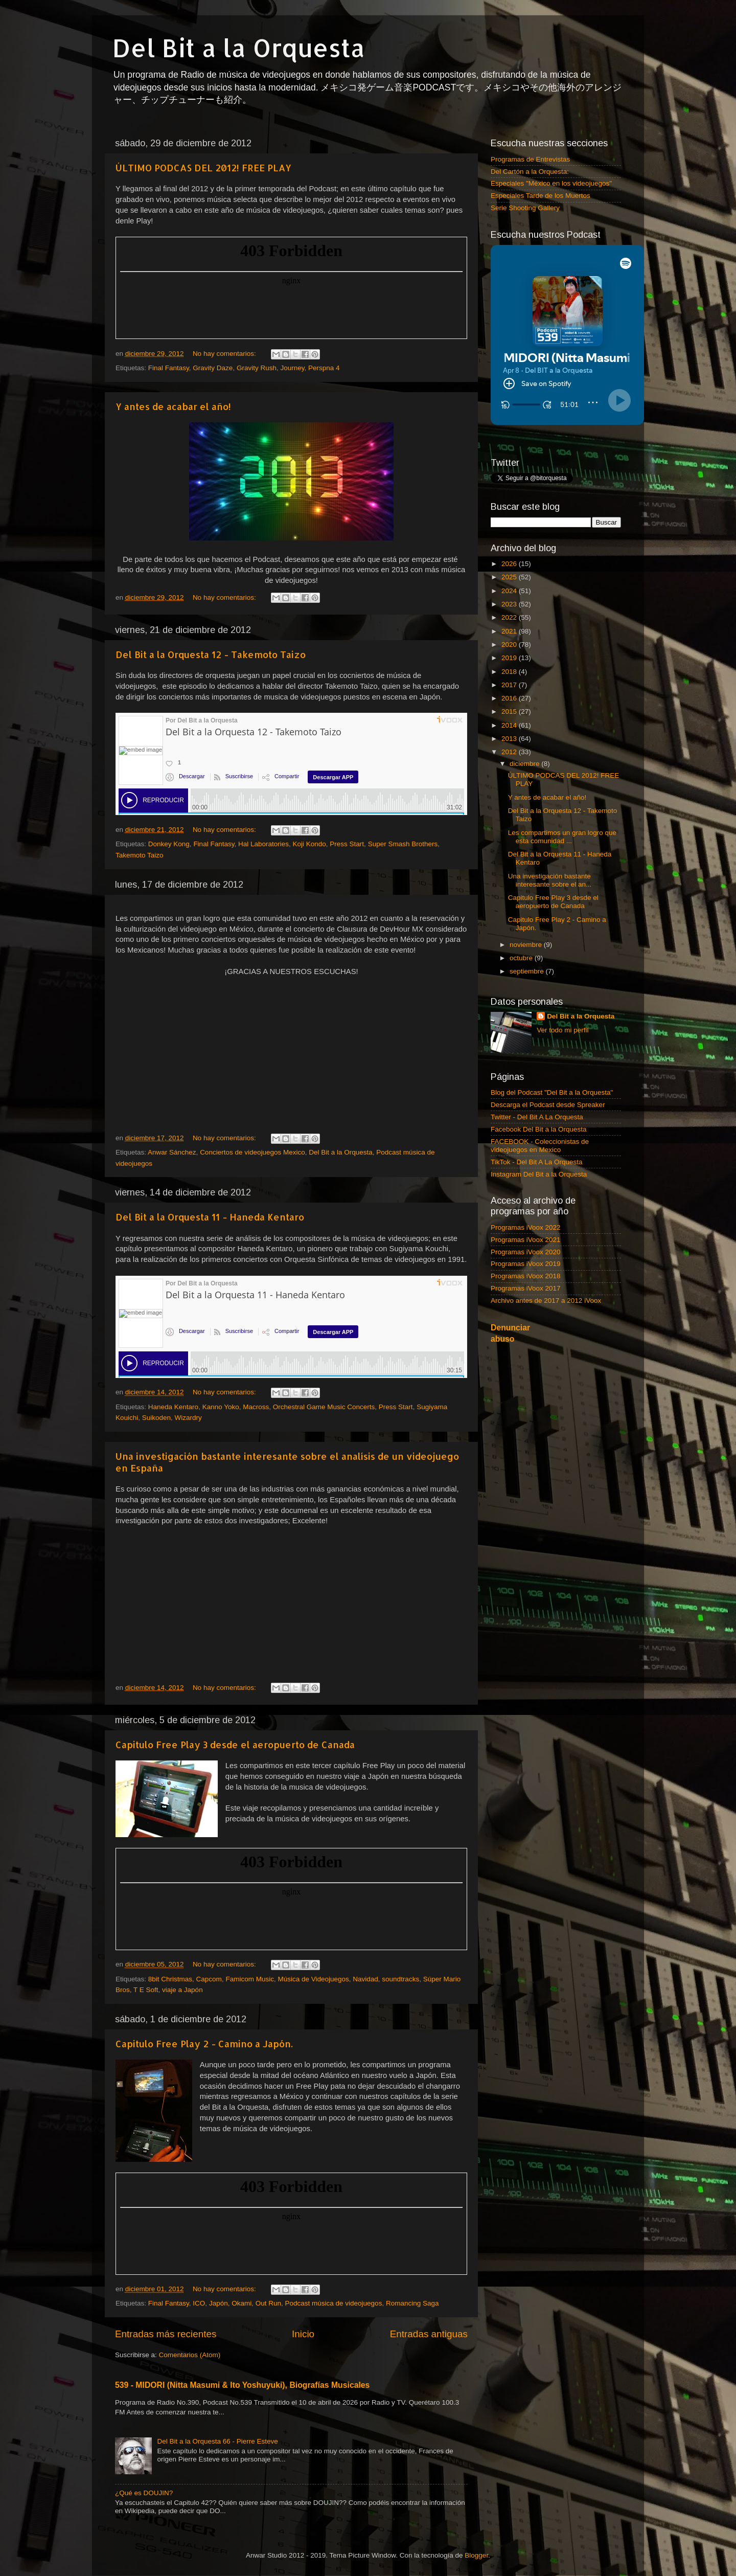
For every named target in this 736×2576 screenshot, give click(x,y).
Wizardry (188, 1417)
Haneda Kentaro (173, 1407)
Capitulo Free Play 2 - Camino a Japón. (204, 2043)
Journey (292, 368)
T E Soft (145, 1990)
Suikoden (156, 1417)
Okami (241, 2303)
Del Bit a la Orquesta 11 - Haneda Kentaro (210, 1217)
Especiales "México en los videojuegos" (551, 183)
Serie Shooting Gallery (525, 208)
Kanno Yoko (220, 1407)
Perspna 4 (324, 368)
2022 (510, 617)
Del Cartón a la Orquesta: (530, 171)
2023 (510, 604)
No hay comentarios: (225, 353)
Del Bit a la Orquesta (238, 47)
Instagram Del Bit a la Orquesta (539, 1174)
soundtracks (400, 1979)
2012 (510, 752)
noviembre (527, 944)
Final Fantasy (168, 368)
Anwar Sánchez (172, 1152)
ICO (199, 2303)
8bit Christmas (170, 1979)
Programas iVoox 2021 (526, 1240)
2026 (510, 564)
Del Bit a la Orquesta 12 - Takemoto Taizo (211, 654)
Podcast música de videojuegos (333, 2303)
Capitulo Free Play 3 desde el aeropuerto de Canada (235, 1744)
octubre (522, 958)
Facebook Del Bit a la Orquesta (539, 1129)
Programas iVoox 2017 (526, 1288)
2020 (510, 644)
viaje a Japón (182, 1990)
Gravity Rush (257, 368)
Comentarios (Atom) (190, 2355)
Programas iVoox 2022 (526, 1227)
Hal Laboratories (263, 844)
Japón (218, 2303)
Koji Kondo (309, 844)
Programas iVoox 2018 (526, 1276)
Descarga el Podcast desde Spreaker (548, 1105)
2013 (510, 738)
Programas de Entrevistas (530, 159)
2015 (510, 711)
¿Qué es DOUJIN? (144, 2493)
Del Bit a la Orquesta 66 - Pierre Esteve (217, 2441)
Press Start (347, 844)
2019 (510, 658)
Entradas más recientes (165, 2334)
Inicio (303, 2334)
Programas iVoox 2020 (526, 1252)
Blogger (476, 2555)
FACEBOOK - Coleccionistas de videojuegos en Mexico (540, 1146)
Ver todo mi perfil (562, 1030)
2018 (510, 671)
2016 (510, 698)
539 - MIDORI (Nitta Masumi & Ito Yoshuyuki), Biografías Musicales (242, 2385)
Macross (256, 1407)
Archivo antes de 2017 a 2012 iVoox (546, 1300)
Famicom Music (249, 1979)
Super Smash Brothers (403, 844)
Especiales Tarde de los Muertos (540, 195)
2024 (510, 591)
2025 (510, 577)
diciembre (525, 763)
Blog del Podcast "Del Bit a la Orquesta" (552, 1092)
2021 (510, 631)
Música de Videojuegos (313, 1979)
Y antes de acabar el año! (173, 406)
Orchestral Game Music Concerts (324, 1407)
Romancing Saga (412, 2303)
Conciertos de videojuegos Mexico (252, 1152)
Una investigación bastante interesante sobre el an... (550, 880)
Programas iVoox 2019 (526, 1264)
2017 (510, 685)
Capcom (209, 1979)
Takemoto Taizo (140, 855)
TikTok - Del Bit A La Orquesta (537, 1162)
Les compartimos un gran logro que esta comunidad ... (562, 837)
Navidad (365, 1979)
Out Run (268, 2303)
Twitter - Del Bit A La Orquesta (537, 1117)
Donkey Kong (169, 844)
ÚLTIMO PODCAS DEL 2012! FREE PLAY (203, 167)
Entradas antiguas (429, 2334)
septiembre (528, 971)
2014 (510, 725)
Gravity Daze (213, 368)
